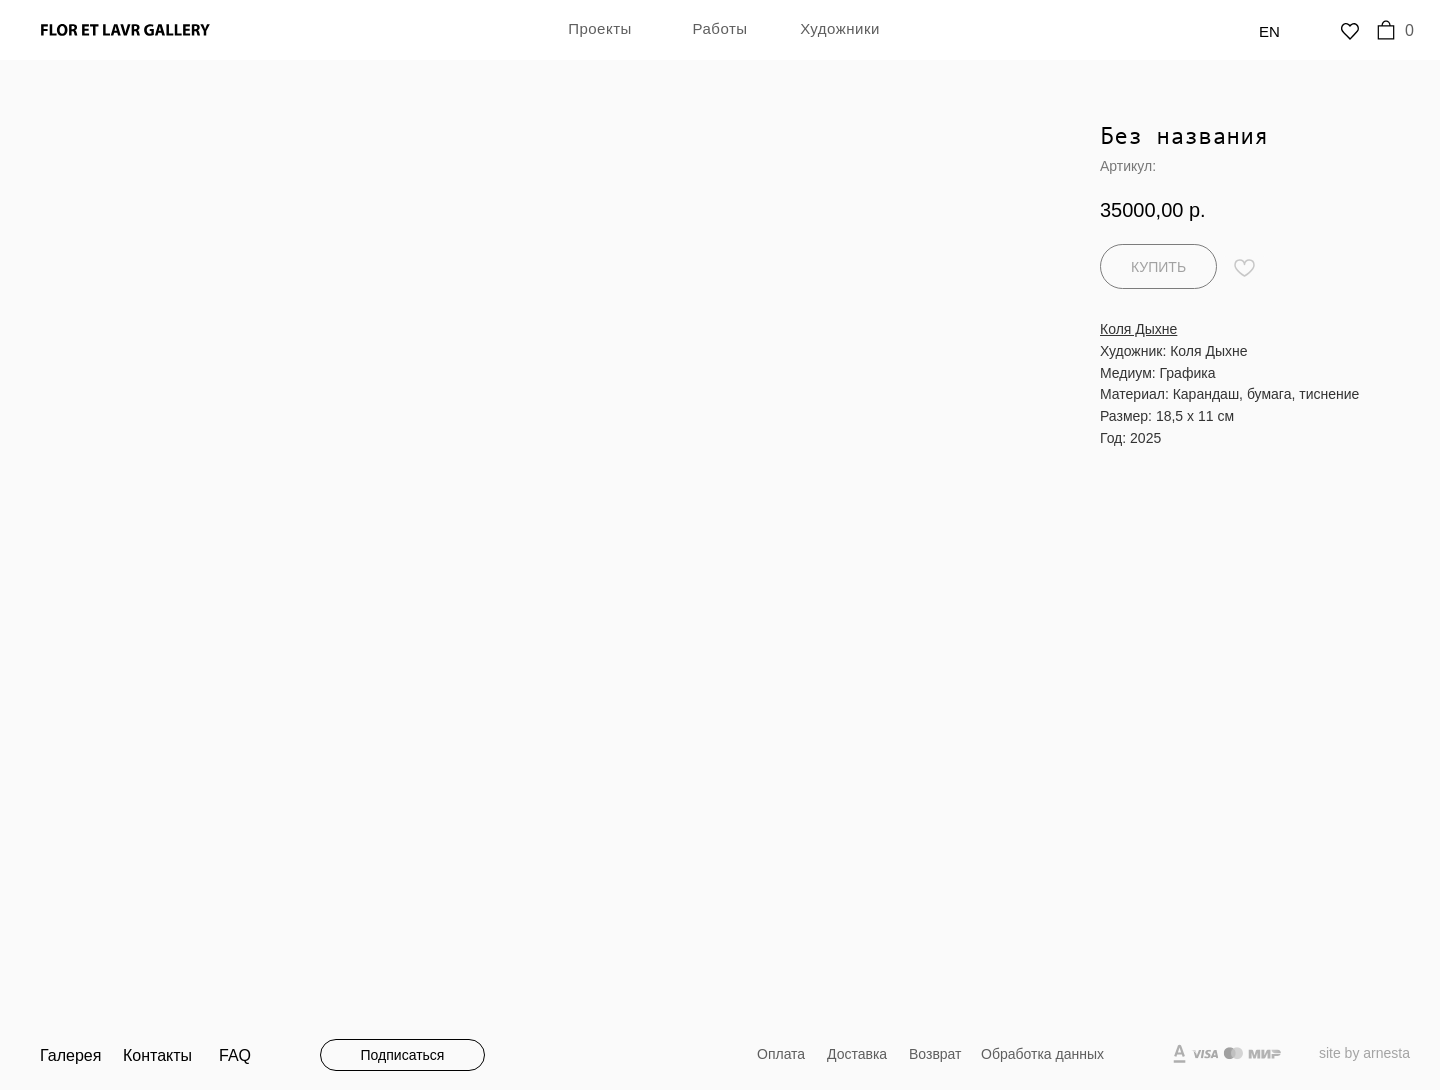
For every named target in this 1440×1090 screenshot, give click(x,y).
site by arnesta (1364, 1053)
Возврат (935, 1054)
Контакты (157, 1055)
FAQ (235, 1055)
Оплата (781, 1054)
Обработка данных (1042, 1054)
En (1269, 31)
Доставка (857, 1054)
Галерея (70, 1055)
